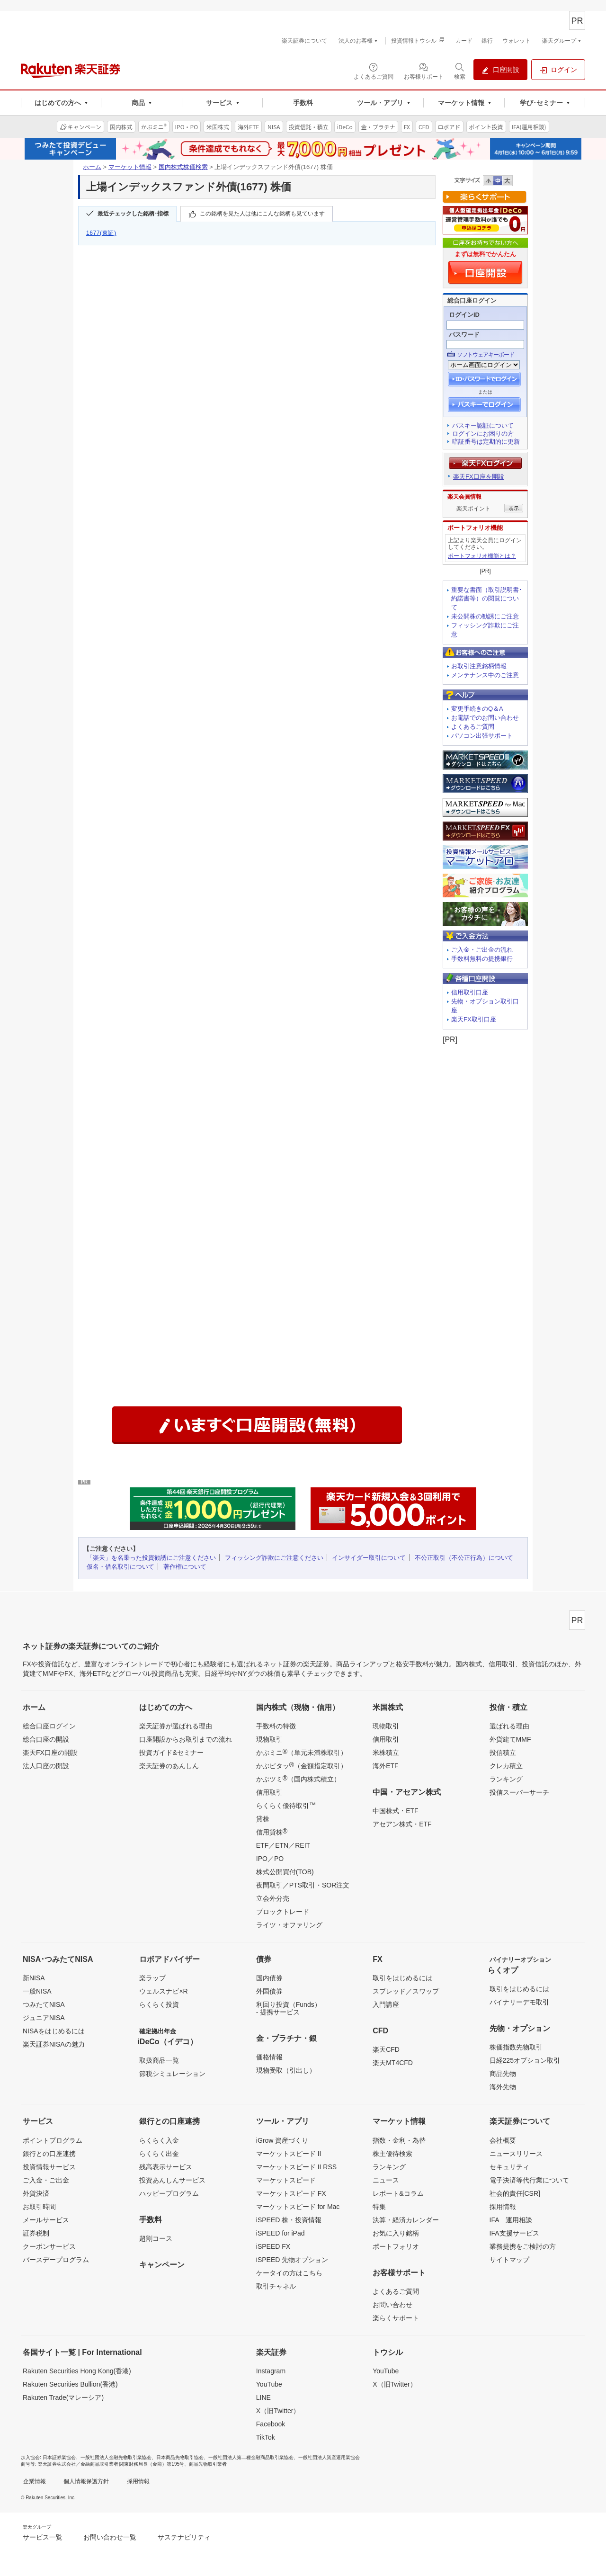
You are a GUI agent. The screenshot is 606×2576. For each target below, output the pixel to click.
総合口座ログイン (49, 1726)
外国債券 (269, 1991)
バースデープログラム (56, 2259)
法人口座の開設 (46, 1766)
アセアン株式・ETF (402, 1824)
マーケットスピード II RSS (296, 2167)
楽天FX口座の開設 (50, 1752)
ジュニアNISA (44, 2017)
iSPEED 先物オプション (292, 2259)
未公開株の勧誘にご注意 (485, 616)
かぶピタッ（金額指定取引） (301, 1765)
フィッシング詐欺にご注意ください (274, 1557)
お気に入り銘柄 (396, 2233)
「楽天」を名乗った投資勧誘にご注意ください (151, 1557)
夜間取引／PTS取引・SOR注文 (303, 1885)
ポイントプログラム (52, 2140)
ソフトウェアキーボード (485, 354)
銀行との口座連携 (49, 2153)
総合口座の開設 (46, 1739)
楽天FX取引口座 (473, 1019)
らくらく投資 (159, 2004)
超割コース (155, 2238)
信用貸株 (271, 1831)
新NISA (34, 1978)
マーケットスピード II (288, 2153)
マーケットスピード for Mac (298, 2206)
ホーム (92, 166)
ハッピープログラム (169, 2193)
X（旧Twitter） (278, 2411)
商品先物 (503, 2073)
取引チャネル (276, 2286)
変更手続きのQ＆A (477, 708)
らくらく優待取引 (286, 1805)
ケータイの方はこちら (289, 2273)
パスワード (464, 334)
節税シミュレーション (172, 2073)
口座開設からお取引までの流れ (185, 1739)
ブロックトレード (282, 1911)
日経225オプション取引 (525, 2060)
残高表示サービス (165, 2167)
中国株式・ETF (395, 1811)
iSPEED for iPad (280, 2233)
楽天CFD (386, 2049)
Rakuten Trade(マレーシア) (63, 2397)
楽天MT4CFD (393, 2062)
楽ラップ (152, 1978)
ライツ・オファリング (289, 1925)
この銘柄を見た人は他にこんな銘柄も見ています (262, 214)
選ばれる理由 (509, 1726)
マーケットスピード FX (291, 2193)
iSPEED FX (273, 2246)
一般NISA (37, 1991)
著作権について (184, 1566)
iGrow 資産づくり (282, 2140)
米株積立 (386, 1752)
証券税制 (36, 2233)
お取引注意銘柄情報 (479, 666)
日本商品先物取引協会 (180, 2457)
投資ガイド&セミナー (171, 1752)
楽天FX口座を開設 (478, 476)
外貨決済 (36, 2193)
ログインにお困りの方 (483, 433)
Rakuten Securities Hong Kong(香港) (77, 2371)
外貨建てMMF (510, 1739)
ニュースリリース (516, 2153)
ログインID (464, 314)
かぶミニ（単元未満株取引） (301, 1752)
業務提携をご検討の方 (523, 2246)
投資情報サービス (49, 2167)
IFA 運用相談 (511, 2220)
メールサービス (46, 2220)
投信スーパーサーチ (519, 1792)
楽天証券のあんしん (169, 1766)
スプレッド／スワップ (406, 1991)
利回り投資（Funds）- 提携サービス (288, 2008)
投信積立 (503, 1752)
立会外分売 (272, 1898)
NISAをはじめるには (54, 2031)
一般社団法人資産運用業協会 (329, 2457)
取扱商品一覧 (159, 2060)
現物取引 (269, 1739)
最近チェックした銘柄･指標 (133, 214)
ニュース (386, 2180)
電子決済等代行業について (529, 2180)
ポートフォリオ (396, 2246)
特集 (379, 2206)
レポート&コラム (398, 2193)
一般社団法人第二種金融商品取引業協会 (251, 2457)
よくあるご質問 (472, 726)
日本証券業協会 (59, 2457)
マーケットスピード (286, 2180)
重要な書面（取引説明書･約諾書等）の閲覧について (486, 598)
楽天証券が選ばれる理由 (175, 1726)
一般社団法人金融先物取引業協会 (116, 2457)
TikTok (265, 2437)
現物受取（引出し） (286, 2070)
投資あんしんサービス (172, 2180)
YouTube (269, 2384)
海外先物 (503, 2087)
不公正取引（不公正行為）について (464, 1557)
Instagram (270, 2371)
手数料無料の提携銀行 (482, 958)
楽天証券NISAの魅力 (54, 2044)
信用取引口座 (469, 992)
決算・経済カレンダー (406, 2220)
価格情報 (269, 2057)
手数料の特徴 (276, 1726)
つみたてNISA (44, 2004)
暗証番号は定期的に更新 (486, 441)
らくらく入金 (159, 2140)
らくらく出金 (159, 2153)
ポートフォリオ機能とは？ (482, 556)
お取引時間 (39, 2206)
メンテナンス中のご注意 (485, 675)
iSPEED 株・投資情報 (288, 2220)
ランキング (506, 1779)
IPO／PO (270, 1858)
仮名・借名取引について (120, 1566)
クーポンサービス (49, 2246)
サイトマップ (509, 2259)
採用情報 (503, 2206)
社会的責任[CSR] (515, 2193)
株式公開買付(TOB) (285, 1872)
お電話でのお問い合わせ (485, 717)
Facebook (270, 2424)
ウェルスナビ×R (163, 1991)
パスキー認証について (483, 425)
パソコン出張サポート (482, 735)
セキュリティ (509, 2167)
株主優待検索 (392, 2153)
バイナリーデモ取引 (519, 2002)
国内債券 (269, 1978)
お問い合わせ (392, 2304)
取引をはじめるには (402, 1978)
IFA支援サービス (514, 2233)
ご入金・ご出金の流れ (482, 949)
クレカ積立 (506, 1766)
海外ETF (385, 1766)
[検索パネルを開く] (460, 70)
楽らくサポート (396, 2318)
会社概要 (503, 2140)
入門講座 (386, 2004)
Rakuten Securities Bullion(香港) (70, 2384)
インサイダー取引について (369, 1557)
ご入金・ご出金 (46, 2180)
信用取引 (269, 1792)
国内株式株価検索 (183, 166)
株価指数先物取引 (516, 2047)
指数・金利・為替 (399, 2140)
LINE (263, 2397)
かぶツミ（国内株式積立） (298, 1778)
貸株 (262, 1819)
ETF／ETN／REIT (283, 1845)
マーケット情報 (130, 166)
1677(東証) (101, 233)
